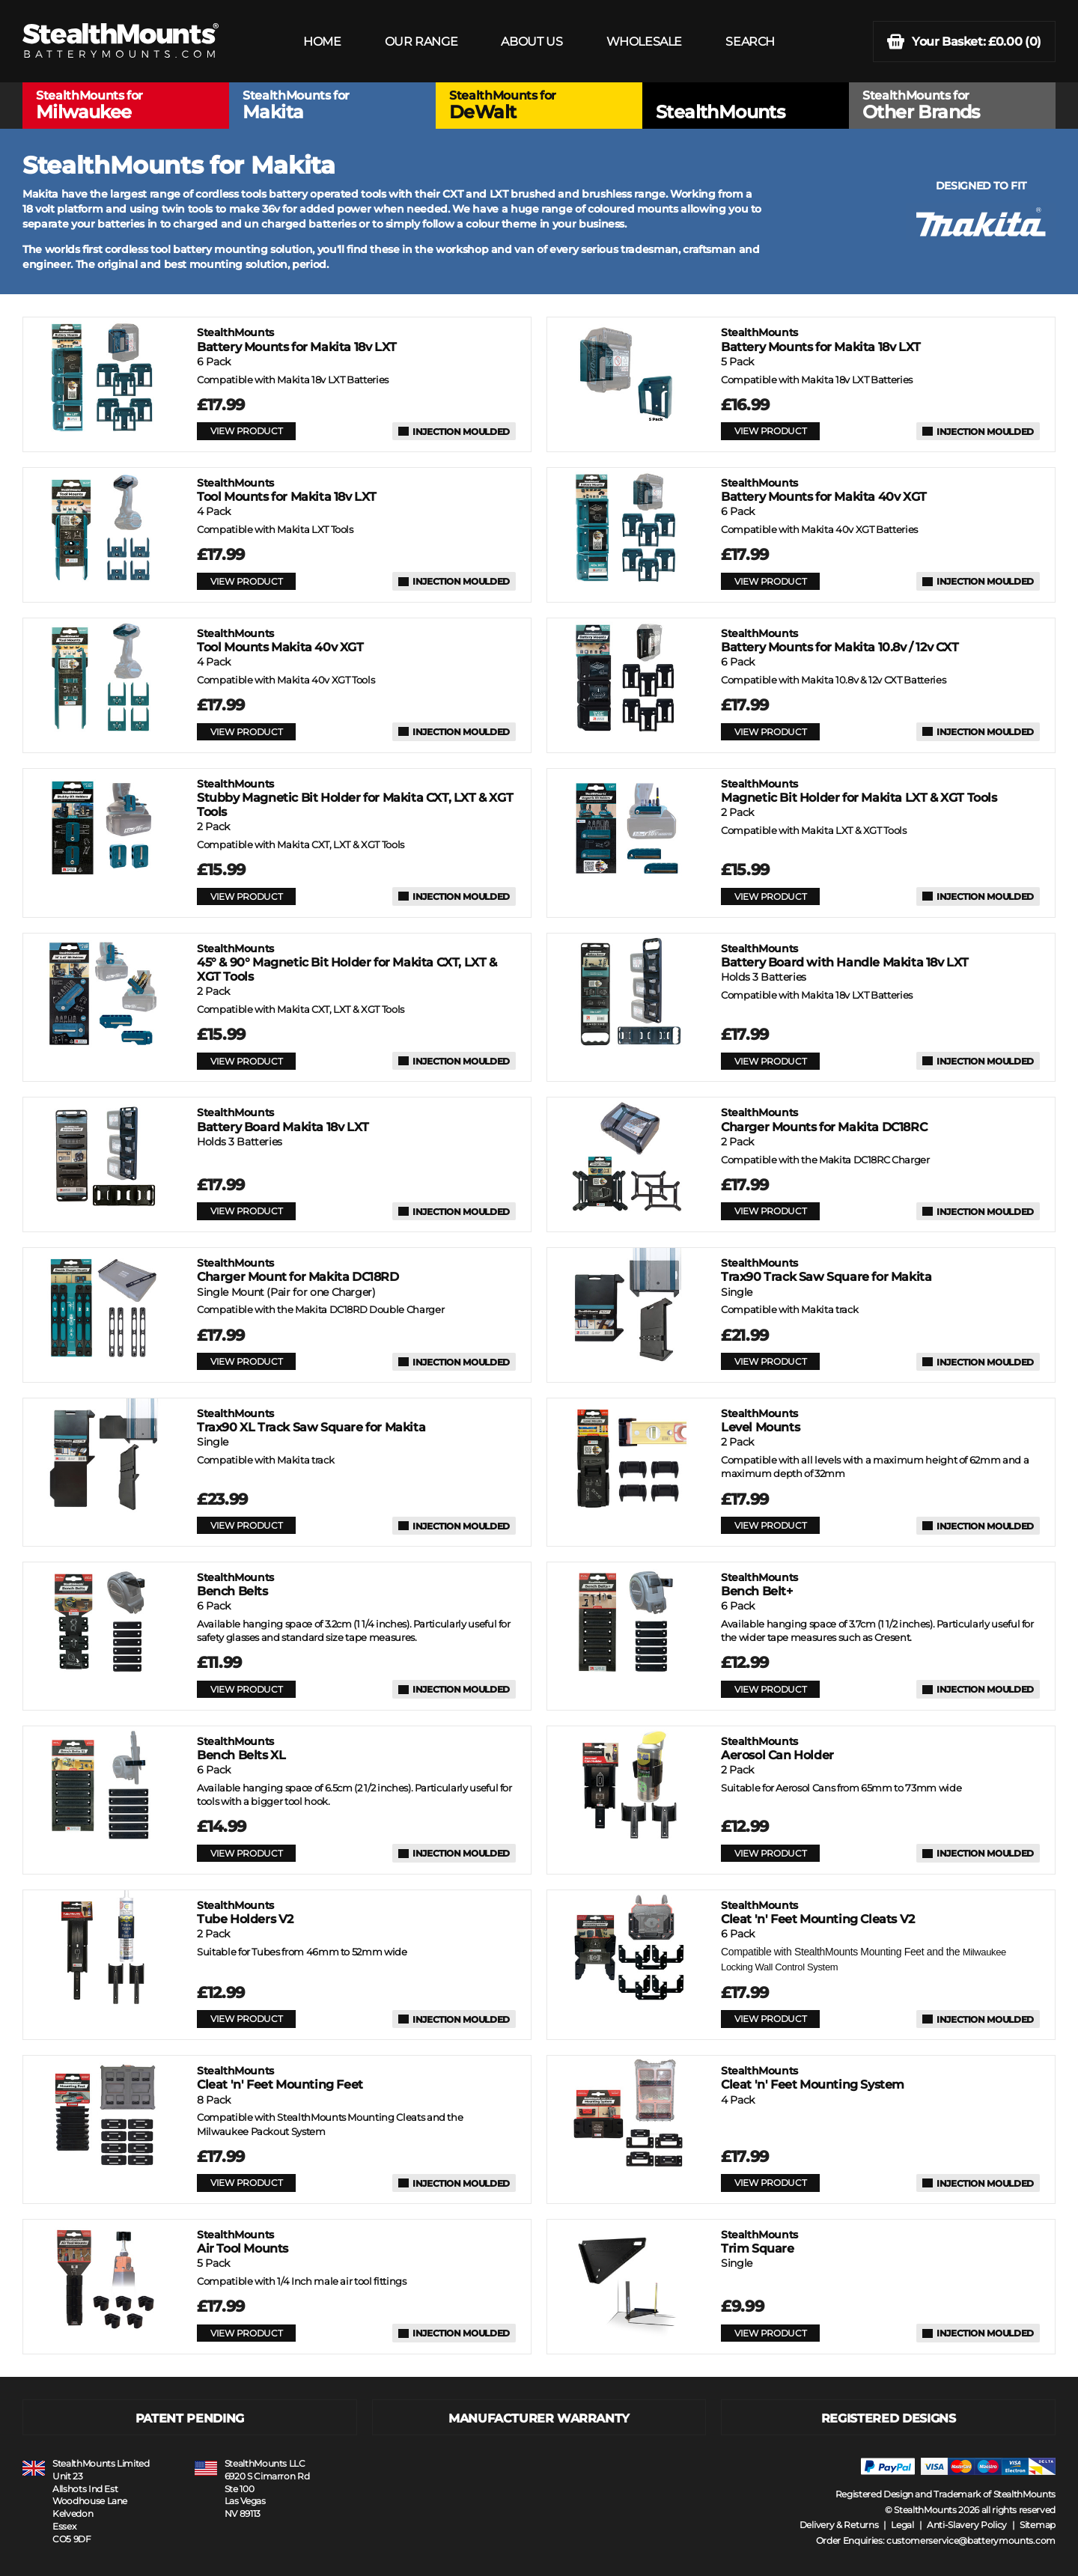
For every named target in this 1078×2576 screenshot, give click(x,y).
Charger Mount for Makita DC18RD (298, 1270)
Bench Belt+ (759, 1584)
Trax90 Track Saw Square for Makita (826, 1270)
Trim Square (759, 2242)
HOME (322, 41)
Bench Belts (235, 1584)
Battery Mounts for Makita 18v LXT (297, 339)
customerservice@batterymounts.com (971, 2540)
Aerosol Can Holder (777, 1748)
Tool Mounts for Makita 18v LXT (287, 490)
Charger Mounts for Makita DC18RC (824, 1119)
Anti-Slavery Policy (967, 2524)
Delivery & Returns (839, 2524)
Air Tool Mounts (242, 2242)
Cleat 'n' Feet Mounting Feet (280, 2078)
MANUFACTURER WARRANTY (539, 2418)
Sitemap (1038, 2524)
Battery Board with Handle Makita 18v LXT (845, 955)
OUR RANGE (421, 41)
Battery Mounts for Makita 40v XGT (824, 490)
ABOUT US (531, 41)
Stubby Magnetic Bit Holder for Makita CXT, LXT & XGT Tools (355, 798)
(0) (964, 41)
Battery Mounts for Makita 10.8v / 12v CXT (840, 640)
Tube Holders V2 (245, 1912)
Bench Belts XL (241, 1748)
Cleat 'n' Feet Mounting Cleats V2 (818, 1912)
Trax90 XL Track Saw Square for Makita (311, 1420)
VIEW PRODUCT (246, 430)
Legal (902, 2524)
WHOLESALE (644, 41)
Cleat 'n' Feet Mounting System (812, 2078)
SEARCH (750, 41)
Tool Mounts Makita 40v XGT (280, 640)
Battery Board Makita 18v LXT (283, 1119)
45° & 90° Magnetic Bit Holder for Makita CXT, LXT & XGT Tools (347, 963)
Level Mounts (760, 1420)
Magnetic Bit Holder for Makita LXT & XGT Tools (859, 791)
